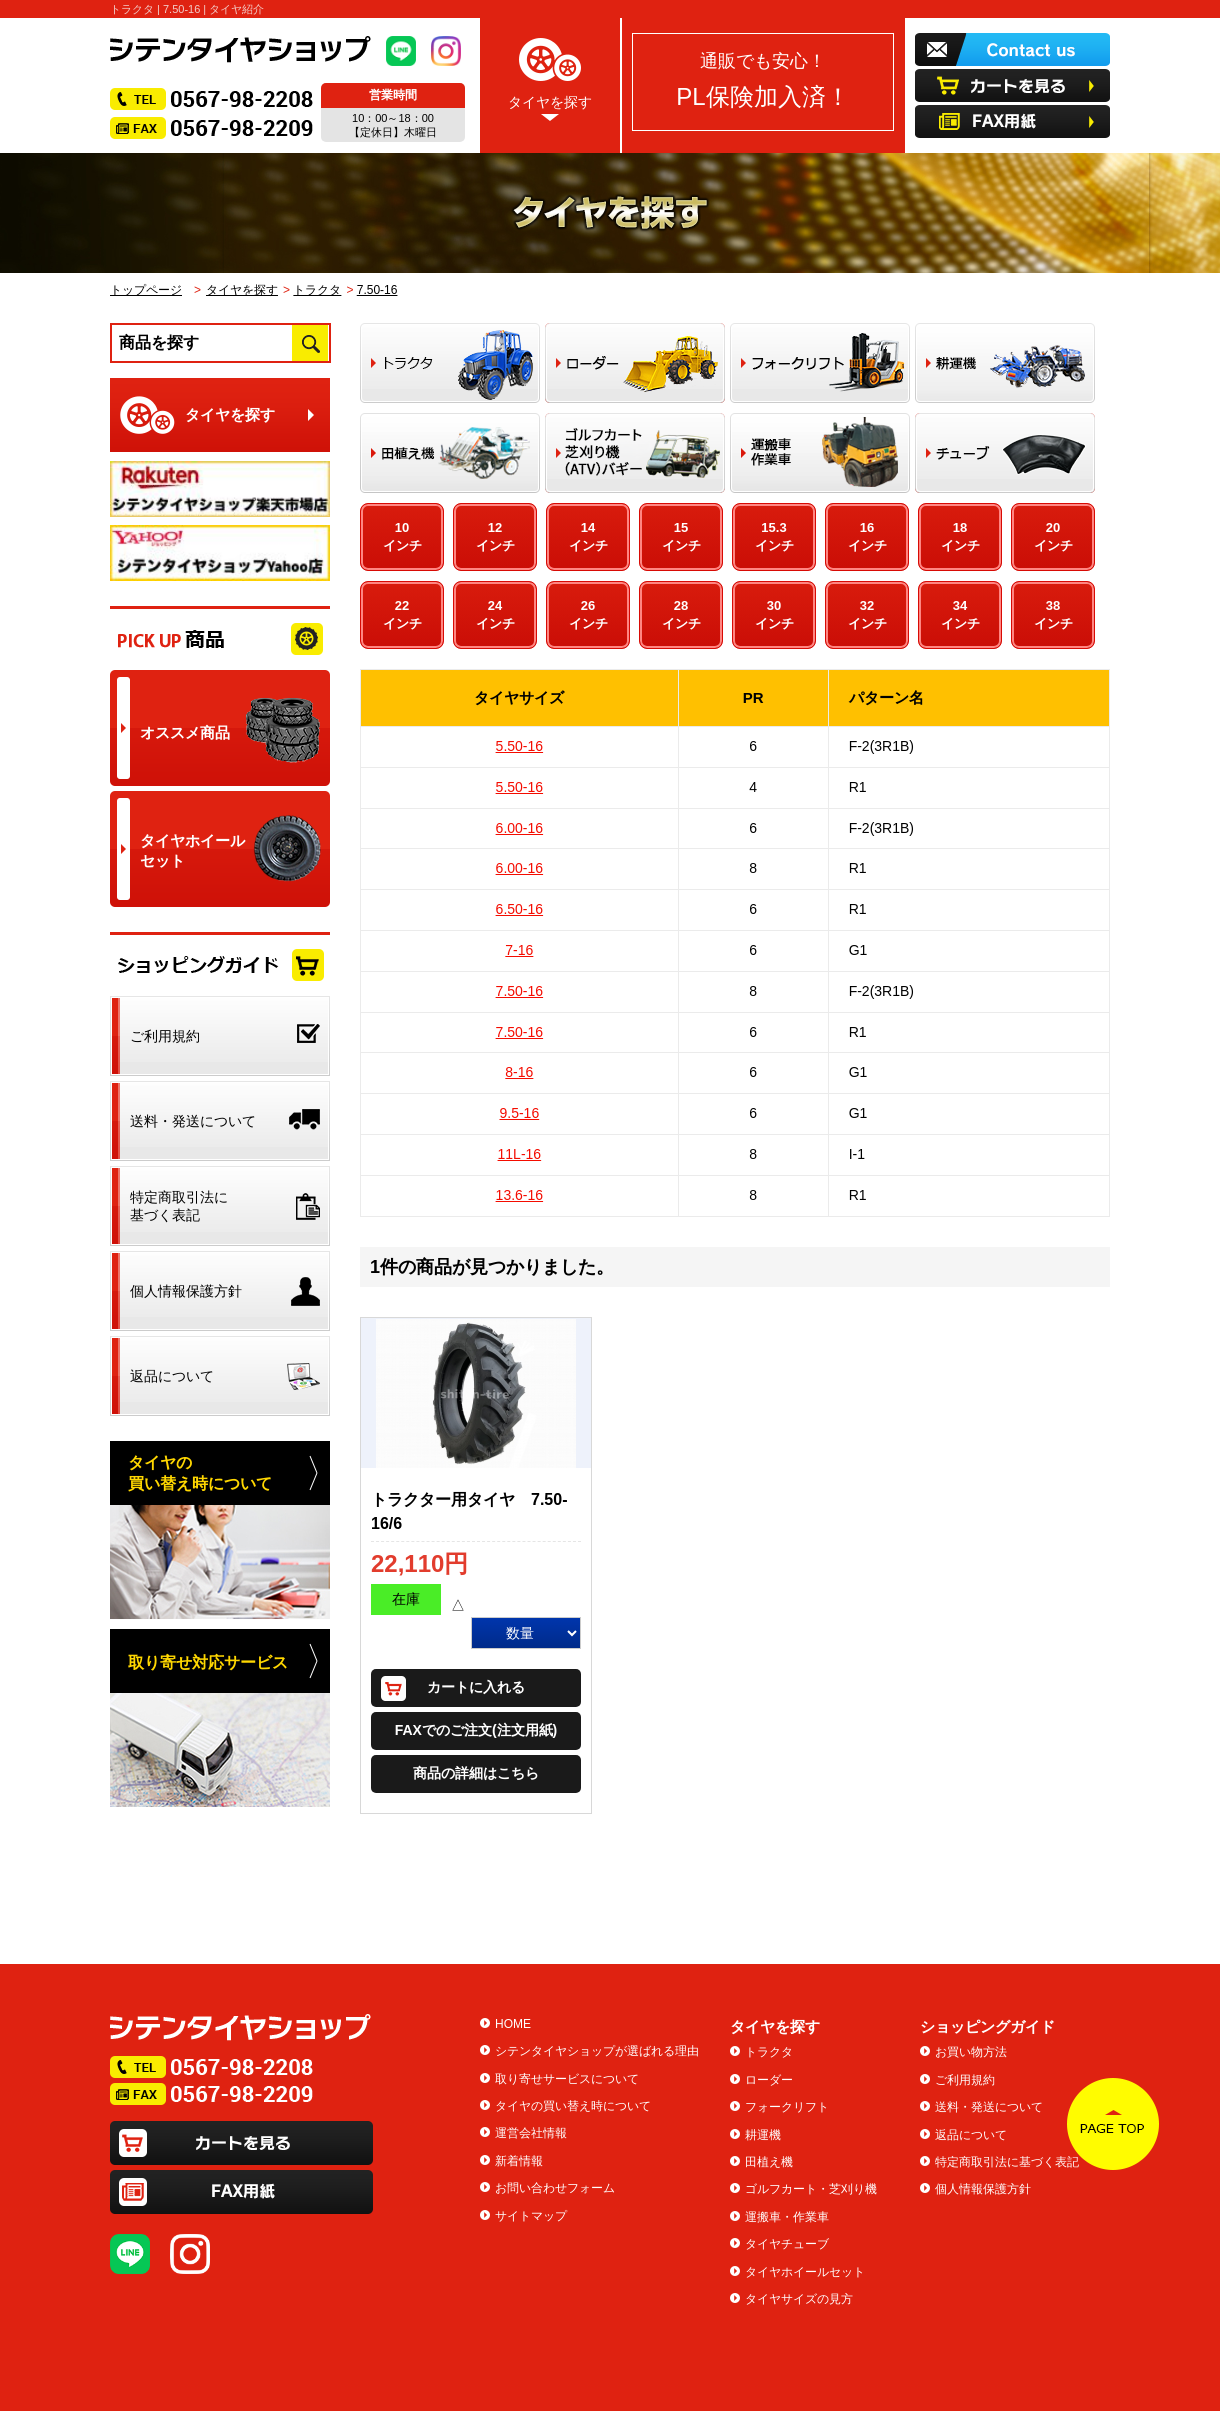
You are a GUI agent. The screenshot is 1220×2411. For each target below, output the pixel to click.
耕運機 (763, 2135)
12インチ (495, 536)
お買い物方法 (971, 2052)
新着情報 (519, 2161)
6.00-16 (519, 828)
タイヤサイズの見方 (799, 2299)
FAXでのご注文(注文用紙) (476, 1730)
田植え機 (769, 2162)
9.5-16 (519, 1113)
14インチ (588, 536)
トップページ (146, 290)
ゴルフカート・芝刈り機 (811, 2189)
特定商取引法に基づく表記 (1007, 2162)
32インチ (867, 614)
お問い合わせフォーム (555, 2188)
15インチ (681, 536)
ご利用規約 (965, 2080)
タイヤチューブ (787, 2244)
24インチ (495, 614)
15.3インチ (774, 536)
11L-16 (520, 1154)
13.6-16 (519, 1195)
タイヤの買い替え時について (573, 2106)
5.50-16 (519, 746)
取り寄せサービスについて (567, 2079)
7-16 (519, 950)
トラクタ (317, 290)
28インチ (681, 614)
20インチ (1053, 536)
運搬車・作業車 (787, 2217)
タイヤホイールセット (805, 2272)
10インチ (402, 536)
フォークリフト (787, 2107)
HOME (513, 2024)
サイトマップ (531, 2216)
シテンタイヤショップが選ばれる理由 (597, 2051)
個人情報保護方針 (983, 2189)
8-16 (519, 1072)
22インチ (402, 614)
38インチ (1053, 614)
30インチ (774, 614)
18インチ (960, 536)
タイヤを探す (550, 75)
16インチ (867, 536)
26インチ (588, 614)
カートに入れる (476, 1687)
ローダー (769, 2080)
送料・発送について (989, 2107)
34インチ (960, 614)
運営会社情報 (531, 2133)
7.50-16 (377, 290)
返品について (971, 2135)
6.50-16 (519, 909)
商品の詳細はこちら (476, 1773)
